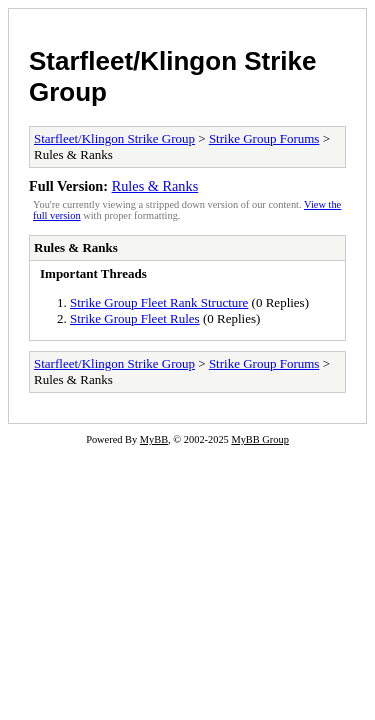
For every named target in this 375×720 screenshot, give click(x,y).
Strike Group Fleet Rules (135, 318)
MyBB (154, 439)
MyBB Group (259, 439)
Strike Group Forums (264, 138)
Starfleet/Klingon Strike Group (114, 138)
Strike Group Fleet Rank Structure (159, 302)
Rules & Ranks (155, 186)
